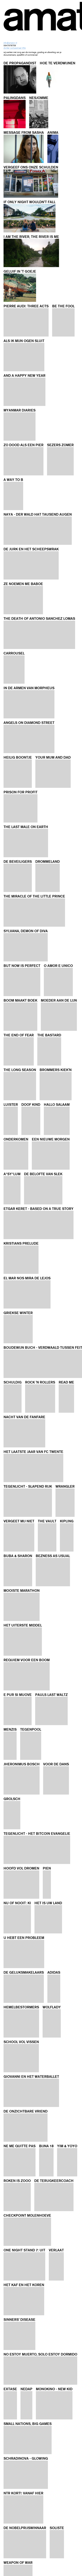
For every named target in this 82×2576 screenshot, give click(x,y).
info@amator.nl (10, 43)
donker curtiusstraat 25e (15, 48)
